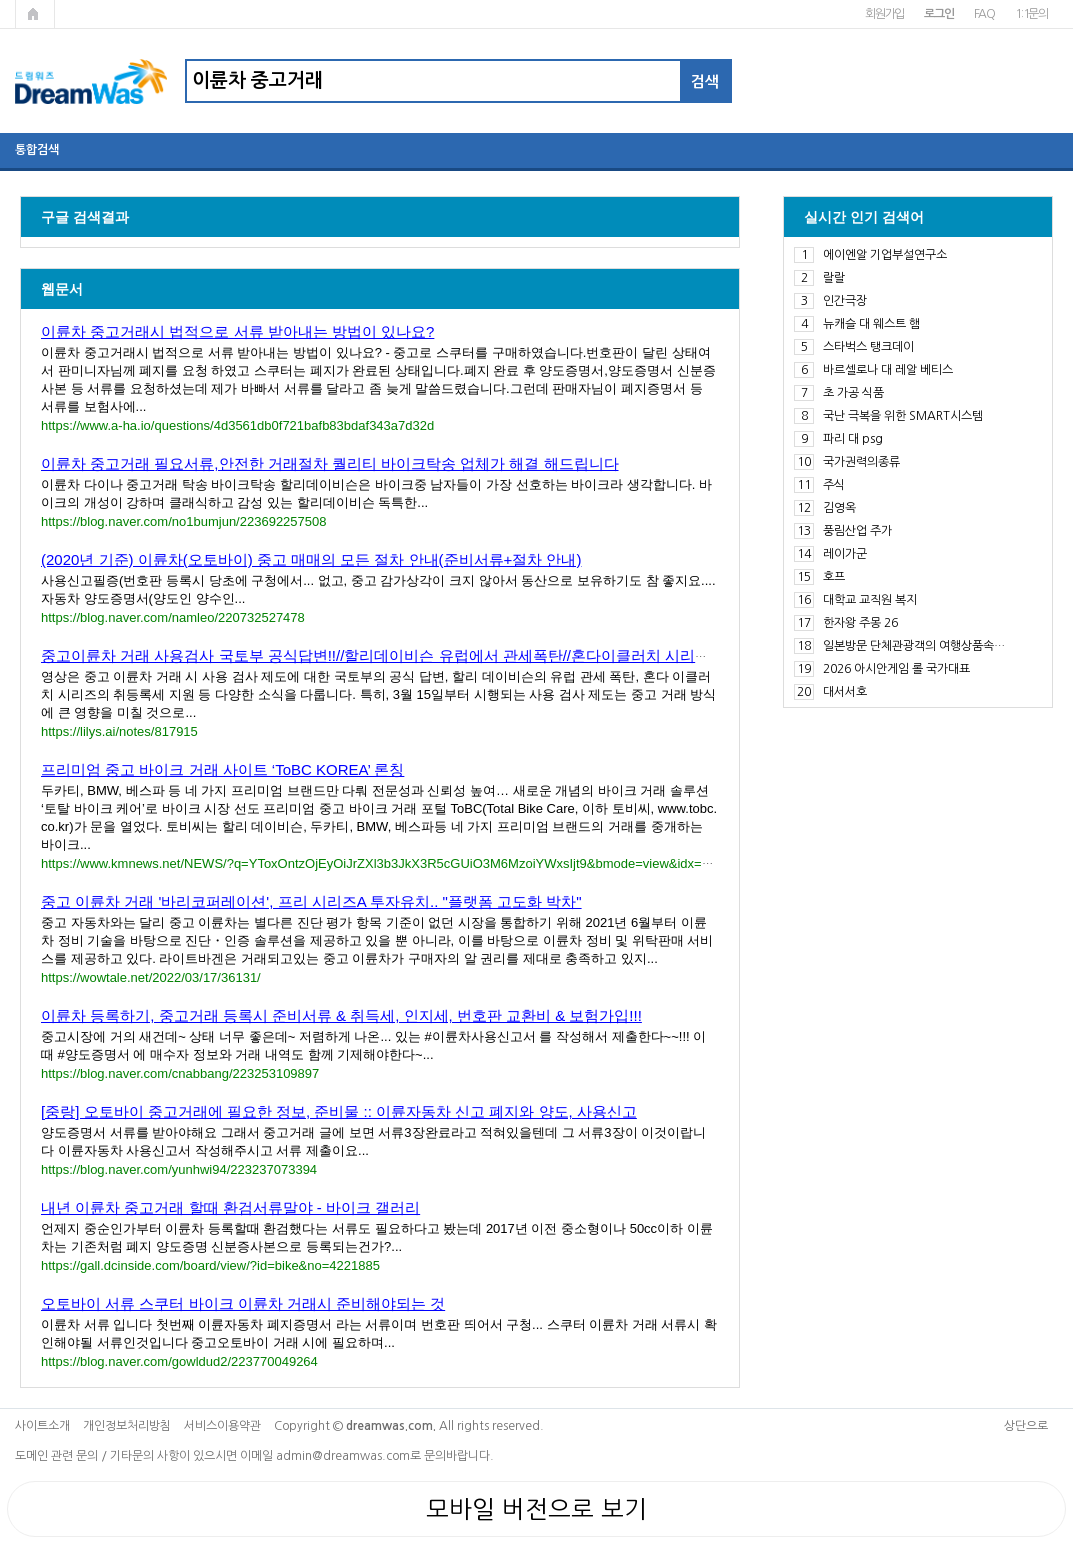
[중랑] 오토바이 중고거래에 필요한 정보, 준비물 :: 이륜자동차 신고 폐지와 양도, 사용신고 (339, 1111)
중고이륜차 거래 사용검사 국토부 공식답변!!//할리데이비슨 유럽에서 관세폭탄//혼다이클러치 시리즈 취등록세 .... (418, 655)
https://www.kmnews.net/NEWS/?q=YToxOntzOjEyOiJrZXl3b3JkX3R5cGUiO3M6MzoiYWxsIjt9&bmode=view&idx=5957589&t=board (423, 863)
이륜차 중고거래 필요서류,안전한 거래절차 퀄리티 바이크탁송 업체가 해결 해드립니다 (330, 463)
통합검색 (37, 150)
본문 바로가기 (0, 0)
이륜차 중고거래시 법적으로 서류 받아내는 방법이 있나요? (237, 331)
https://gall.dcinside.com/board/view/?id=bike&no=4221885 (210, 1265)
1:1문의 (1031, 14)
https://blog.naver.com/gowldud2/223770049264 (179, 1361)
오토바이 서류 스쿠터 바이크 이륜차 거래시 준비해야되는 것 (243, 1303)
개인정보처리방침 (127, 1426)
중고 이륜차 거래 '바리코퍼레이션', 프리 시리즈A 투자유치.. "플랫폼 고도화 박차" (311, 901)
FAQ (984, 14)
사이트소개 (42, 1426)
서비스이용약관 (222, 1426)
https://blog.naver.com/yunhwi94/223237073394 (179, 1169)
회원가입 (884, 14)
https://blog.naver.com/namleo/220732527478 (173, 617)
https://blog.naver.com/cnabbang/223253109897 (180, 1073)
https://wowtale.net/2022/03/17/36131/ (151, 977)
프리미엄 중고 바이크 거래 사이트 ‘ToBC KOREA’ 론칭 (222, 769)
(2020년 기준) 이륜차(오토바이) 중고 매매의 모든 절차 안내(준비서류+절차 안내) (311, 559)
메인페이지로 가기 (35, 14)
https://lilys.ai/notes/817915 (119, 731)
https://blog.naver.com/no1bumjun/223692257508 (184, 521)
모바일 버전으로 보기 (536, 1509)
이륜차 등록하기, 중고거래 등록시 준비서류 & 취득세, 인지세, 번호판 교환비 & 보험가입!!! (341, 1015)
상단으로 (1026, 1426)
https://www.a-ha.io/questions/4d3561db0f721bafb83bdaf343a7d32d (237, 425)
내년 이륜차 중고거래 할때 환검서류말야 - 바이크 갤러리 (230, 1207)
